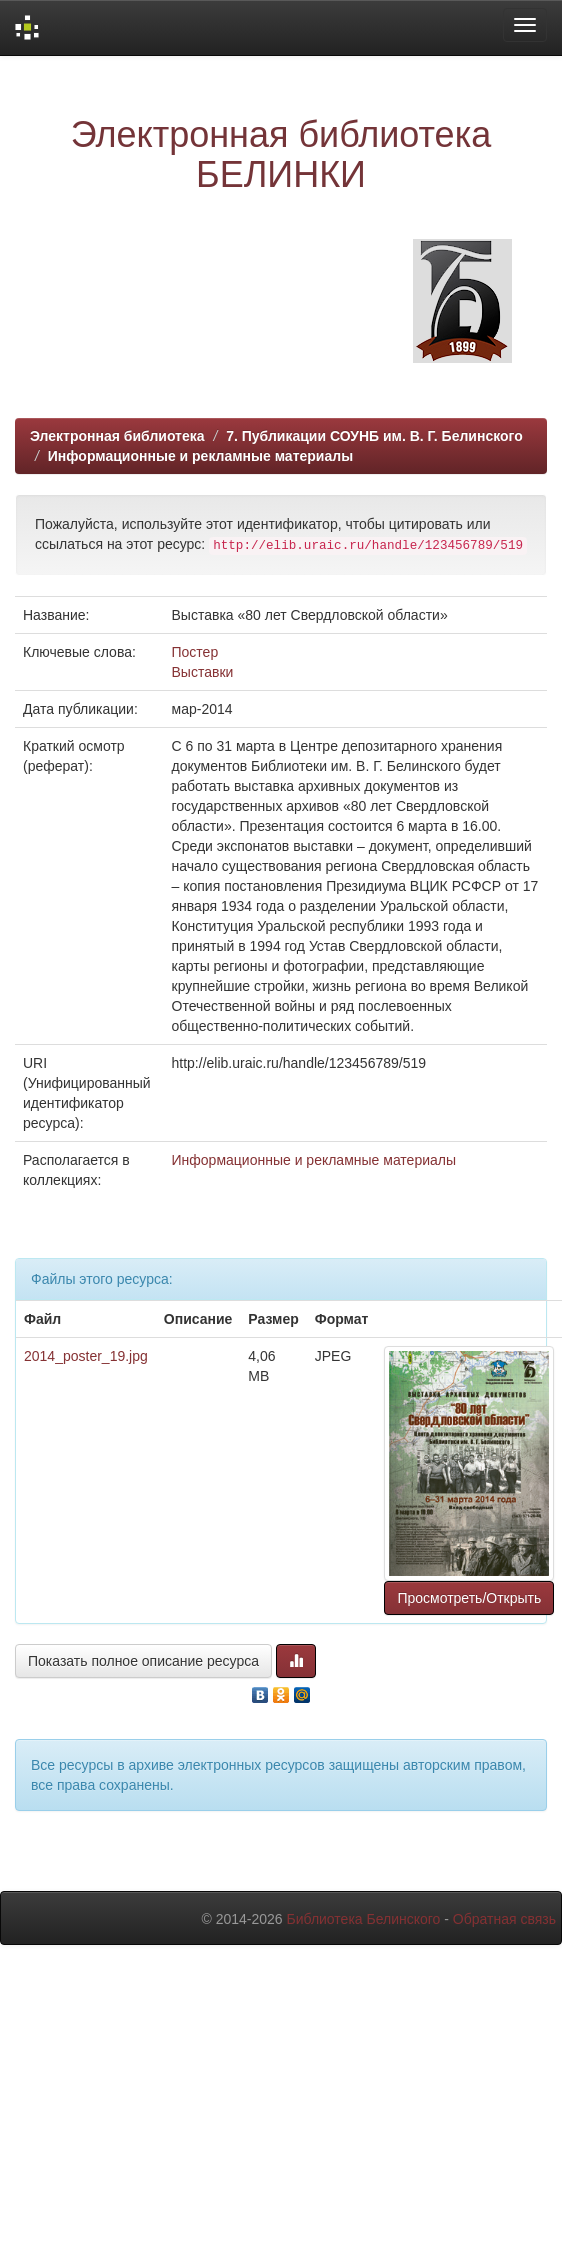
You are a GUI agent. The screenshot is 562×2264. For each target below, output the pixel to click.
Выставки (203, 672)
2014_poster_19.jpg (86, 1356)
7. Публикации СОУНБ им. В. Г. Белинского (374, 436)
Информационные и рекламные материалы (200, 456)
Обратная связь (504, 1919)
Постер (195, 652)
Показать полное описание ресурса (143, 1661)
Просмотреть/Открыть (469, 1598)
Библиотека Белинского (363, 1919)
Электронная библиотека (117, 436)
